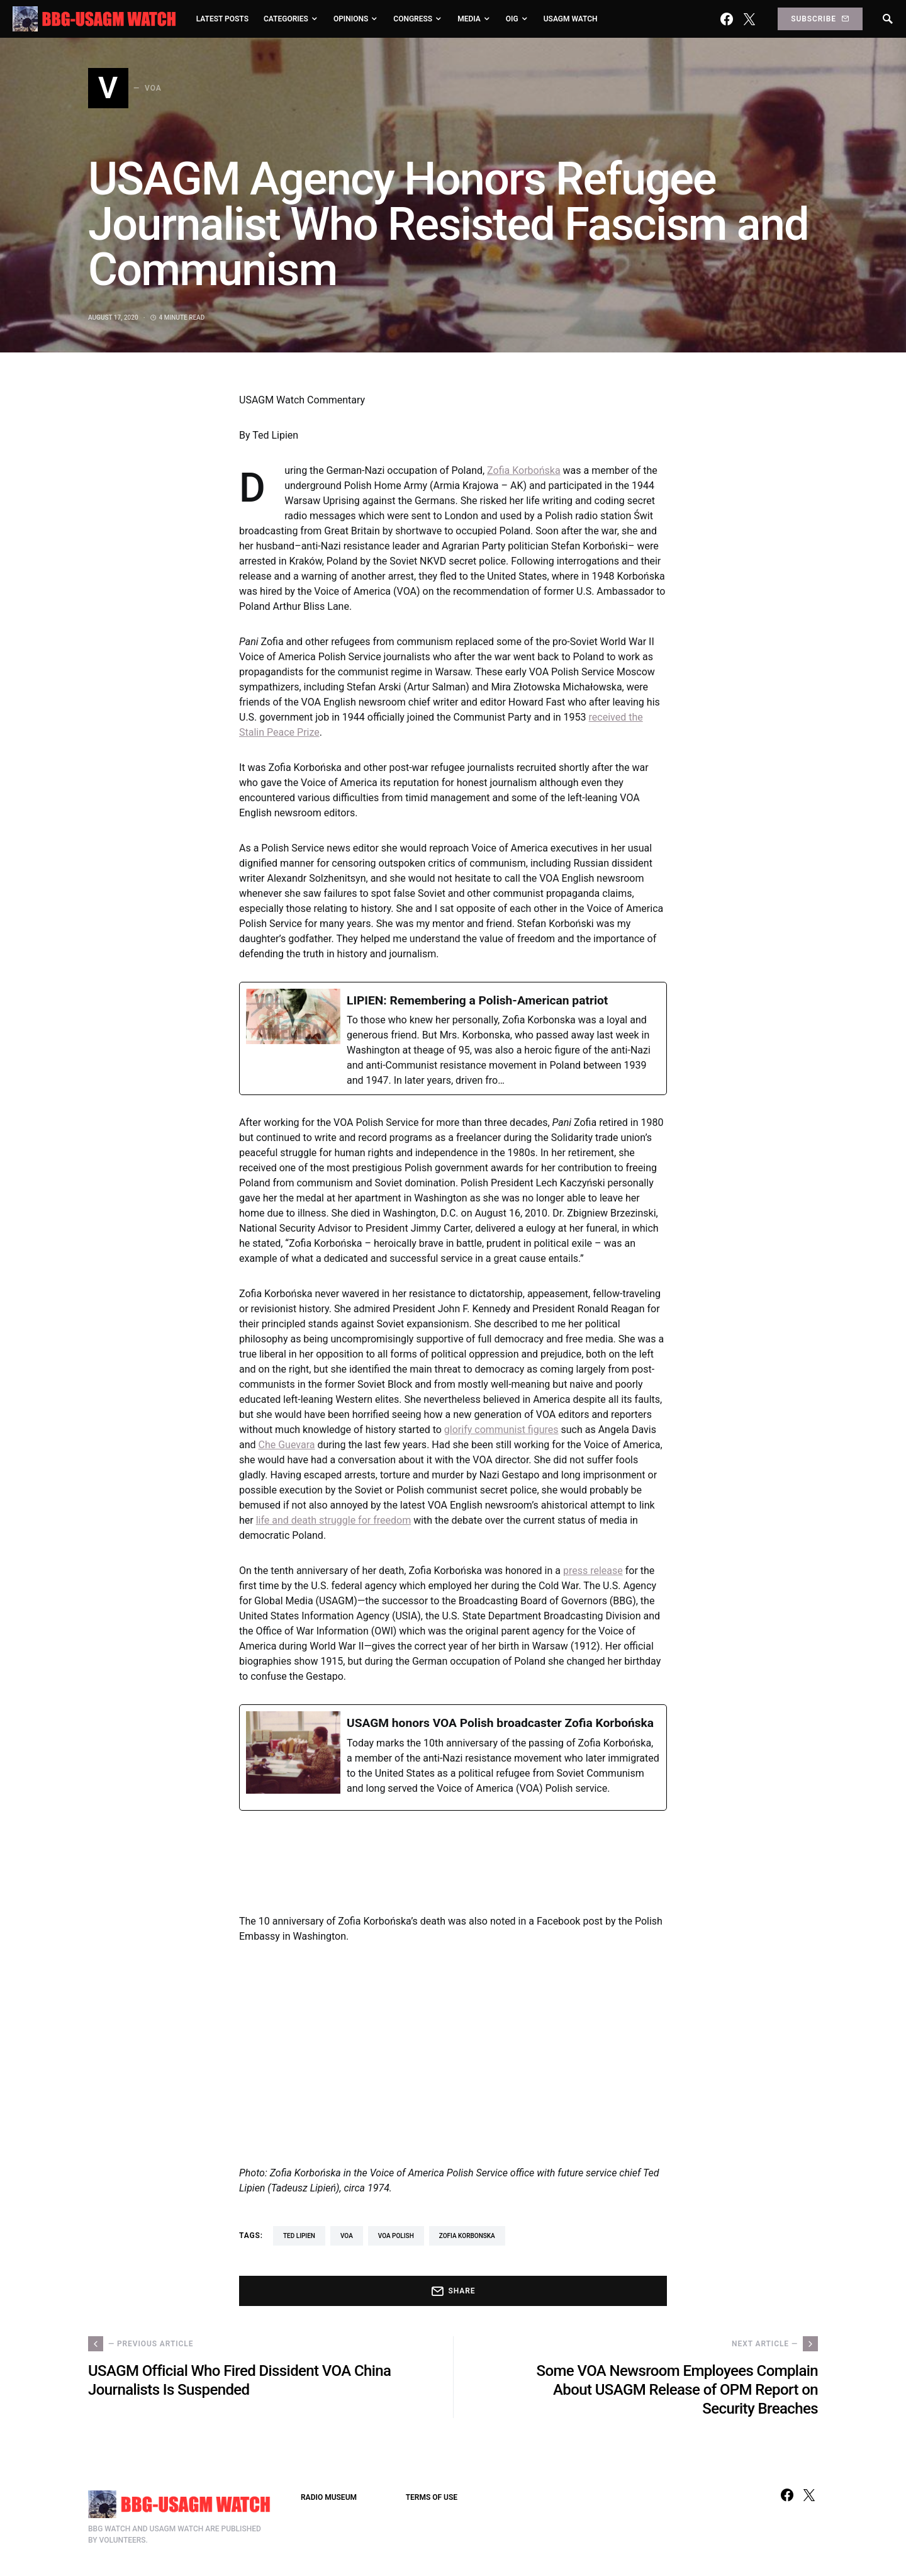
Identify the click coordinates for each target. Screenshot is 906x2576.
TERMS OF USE (431, 2497)
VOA (346, 2235)
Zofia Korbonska (467, 2235)
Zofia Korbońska (523, 470)
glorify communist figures (501, 1430)
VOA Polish (396, 2235)
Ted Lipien (299, 2235)
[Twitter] (749, 19)
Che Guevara (287, 1445)
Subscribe (820, 18)
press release (593, 1571)
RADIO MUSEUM (329, 2497)
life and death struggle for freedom (333, 1520)
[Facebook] (726, 19)
